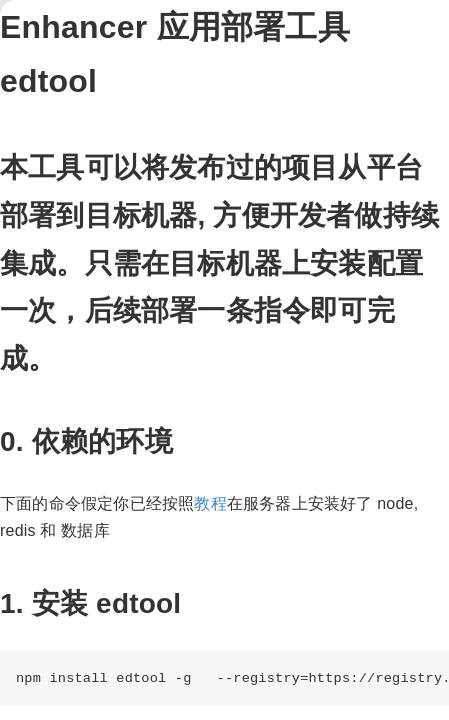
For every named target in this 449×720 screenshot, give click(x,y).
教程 (210, 503)
